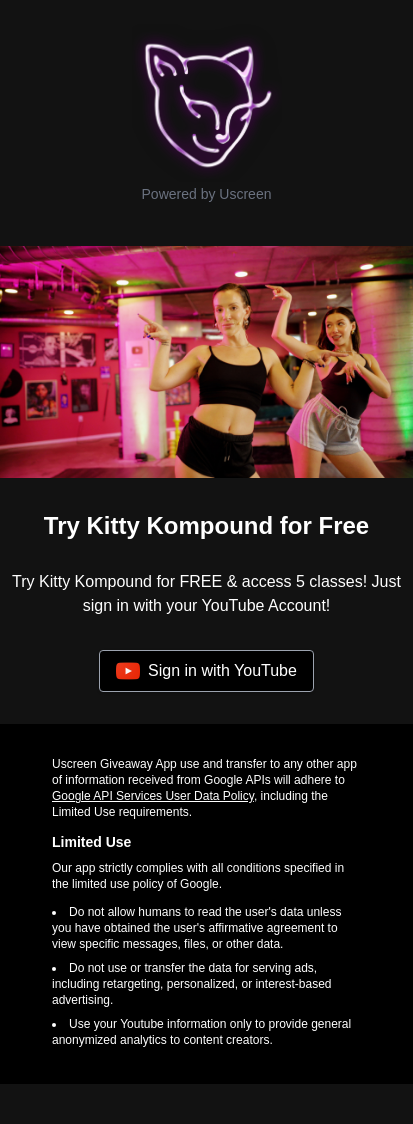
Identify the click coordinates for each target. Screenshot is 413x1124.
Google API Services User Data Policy (153, 796)
